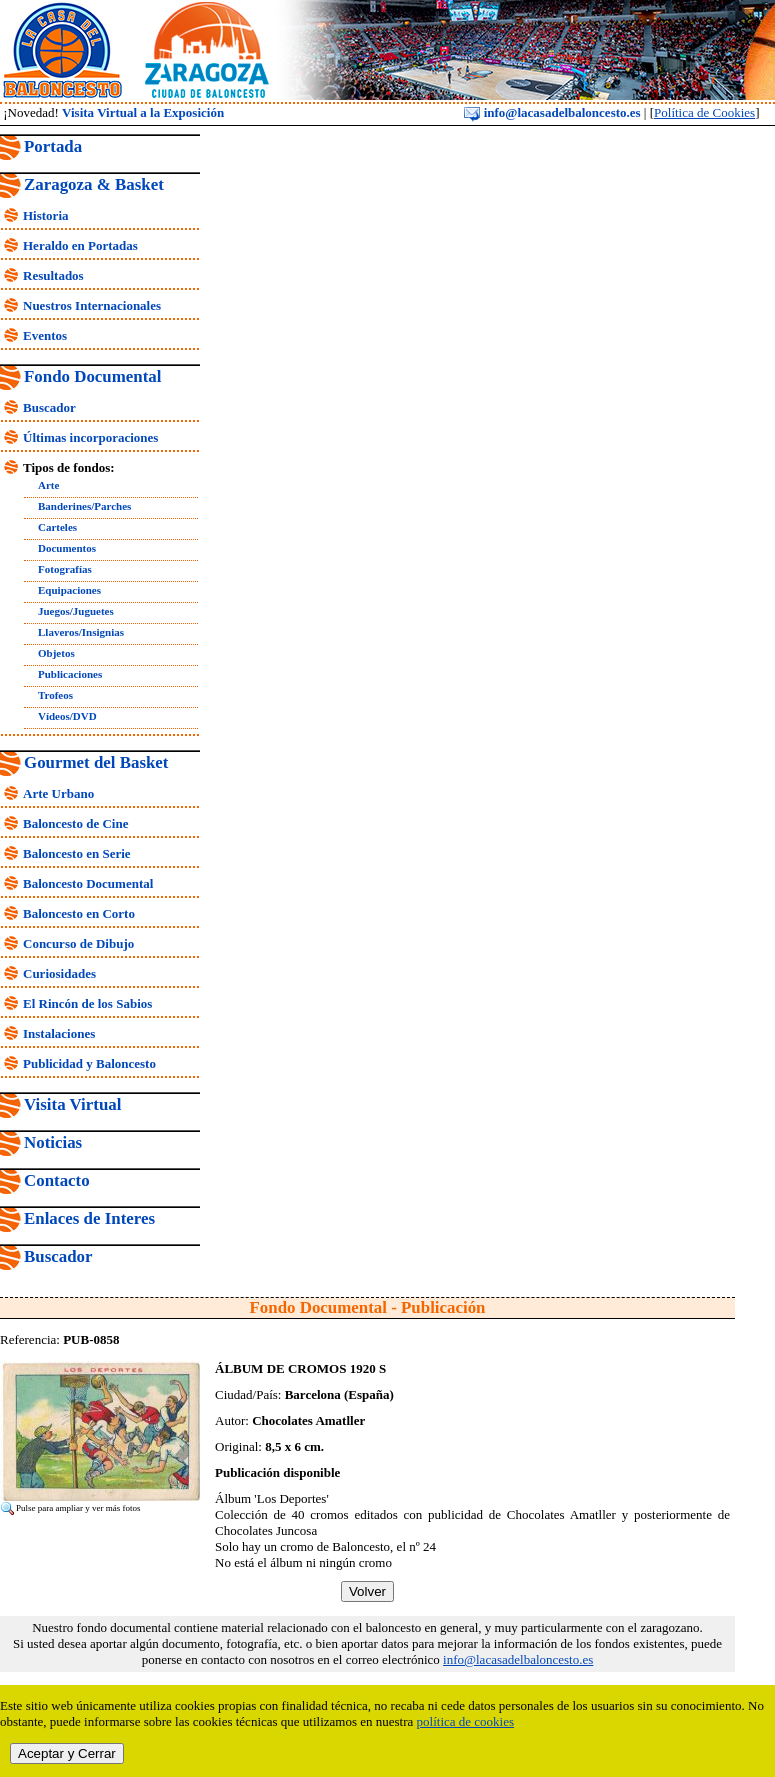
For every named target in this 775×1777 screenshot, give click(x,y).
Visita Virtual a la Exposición (143, 112)
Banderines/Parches (84, 506)
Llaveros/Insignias (81, 632)
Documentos (67, 548)
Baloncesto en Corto (79, 913)
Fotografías (65, 569)
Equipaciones (69, 590)
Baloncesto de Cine (75, 823)
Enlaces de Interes (89, 1218)
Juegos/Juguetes (76, 611)
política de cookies (465, 1721)
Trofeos (55, 695)
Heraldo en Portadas (80, 245)
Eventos (45, 335)
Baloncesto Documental (88, 883)
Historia (46, 215)
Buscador (49, 407)
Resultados (53, 275)
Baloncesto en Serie (77, 853)
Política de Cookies (704, 112)
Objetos (56, 653)
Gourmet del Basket (96, 762)
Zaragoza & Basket (94, 184)
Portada (53, 146)
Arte (48, 485)
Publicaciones (70, 674)
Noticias (53, 1142)
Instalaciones (59, 1033)
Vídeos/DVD (67, 716)
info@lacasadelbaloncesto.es (552, 112)
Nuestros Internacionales (92, 305)
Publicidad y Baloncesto (89, 1063)
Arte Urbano (58, 793)
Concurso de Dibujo (78, 943)
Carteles (57, 527)
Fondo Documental (92, 376)
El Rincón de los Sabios (87, 1003)
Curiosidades (59, 973)
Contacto (57, 1180)
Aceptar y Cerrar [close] (67, 1753)
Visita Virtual (72, 1104)
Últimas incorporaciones (90, 437)
